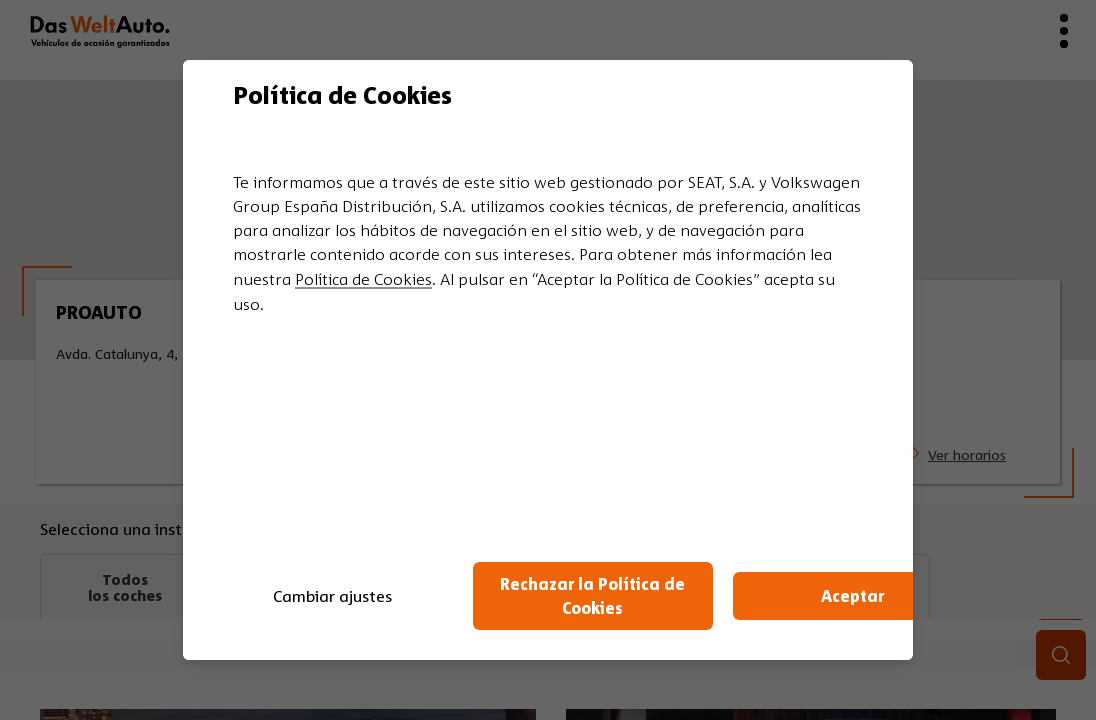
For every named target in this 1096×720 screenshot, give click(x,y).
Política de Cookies (363, 279)
